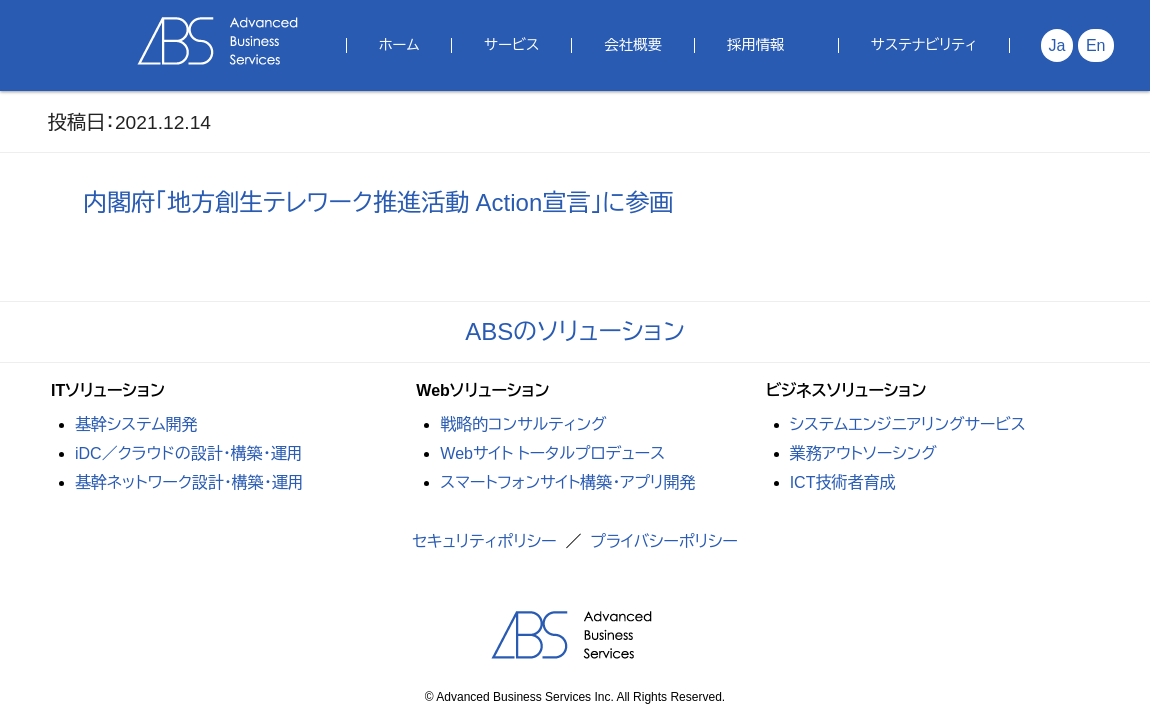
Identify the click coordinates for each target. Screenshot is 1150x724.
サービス (511, 45)
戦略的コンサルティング (523, 424)
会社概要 (633, 45)
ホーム (399, 45)
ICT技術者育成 (843, 482)
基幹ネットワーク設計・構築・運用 (189, 482)
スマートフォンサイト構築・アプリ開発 (567, 482)
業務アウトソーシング (863, 453)
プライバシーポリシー (664, 541)
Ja (1057, 45)
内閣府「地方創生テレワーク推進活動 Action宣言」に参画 (378, 202)
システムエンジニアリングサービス (908, 424)
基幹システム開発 (136, 424)
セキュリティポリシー (484, 541)
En (1096, 45)
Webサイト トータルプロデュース (552, 453)
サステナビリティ (924, 45)
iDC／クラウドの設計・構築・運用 (189, 453)
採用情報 (756, 45)
